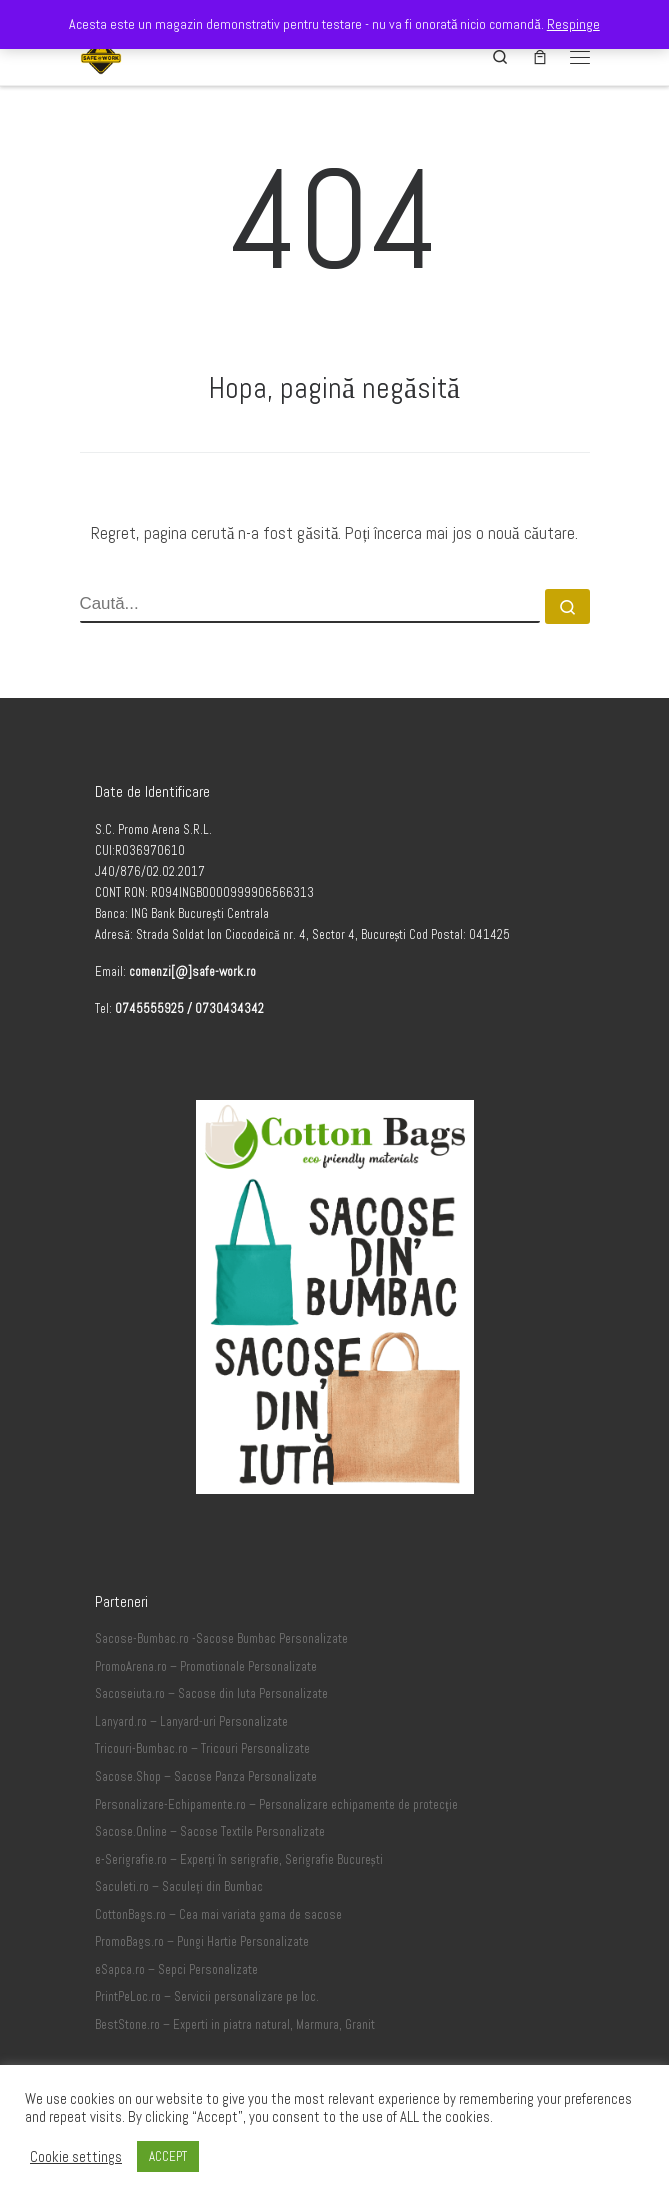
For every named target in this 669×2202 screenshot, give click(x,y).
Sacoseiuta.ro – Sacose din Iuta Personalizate (211, 1694)
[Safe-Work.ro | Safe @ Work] (101, 54)
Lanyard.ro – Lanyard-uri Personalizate (191, 1722)
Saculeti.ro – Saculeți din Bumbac (179, 1887)
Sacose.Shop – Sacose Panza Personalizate (206, 1777)
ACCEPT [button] (168, 2156)
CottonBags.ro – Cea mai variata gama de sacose (218, 1915)
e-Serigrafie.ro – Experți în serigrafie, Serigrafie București (238, 1860)
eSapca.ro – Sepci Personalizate (176, 1970)
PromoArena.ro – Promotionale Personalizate (206, 1667)
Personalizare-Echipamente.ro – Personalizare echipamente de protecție (276, 1805)
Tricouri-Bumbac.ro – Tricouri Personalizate (202, 1749)
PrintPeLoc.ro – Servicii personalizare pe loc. (207, 1997)
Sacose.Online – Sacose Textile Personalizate (210, 1832)
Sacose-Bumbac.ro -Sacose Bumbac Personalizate (221, 1639)
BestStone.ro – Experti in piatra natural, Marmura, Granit (235, 2025)
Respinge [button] (573, 24)
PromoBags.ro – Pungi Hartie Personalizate (202, 1942)
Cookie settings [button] (76, 2157)
